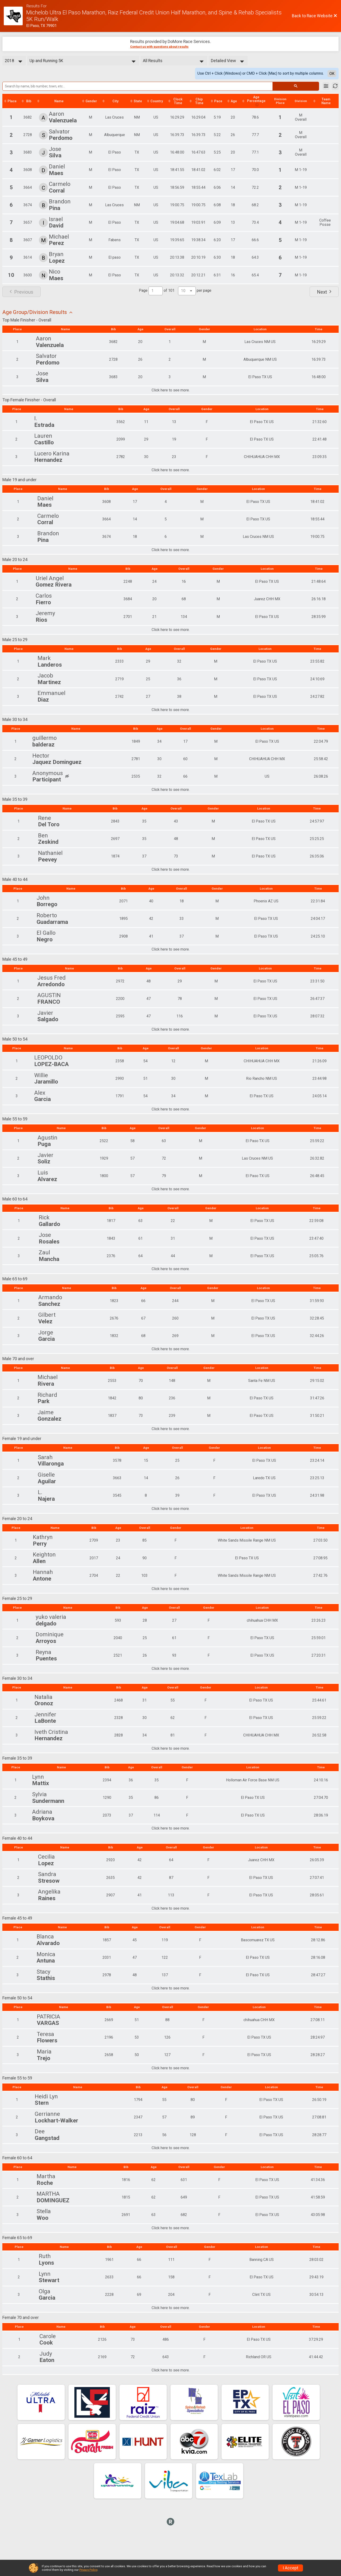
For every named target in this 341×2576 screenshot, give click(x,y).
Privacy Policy (88, 2570)
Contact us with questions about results (159, 46)
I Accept (290, 2568)
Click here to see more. (171, 391)
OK (331, 73)
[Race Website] (15, 16)
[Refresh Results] (335, 86)
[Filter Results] (326, 86)
